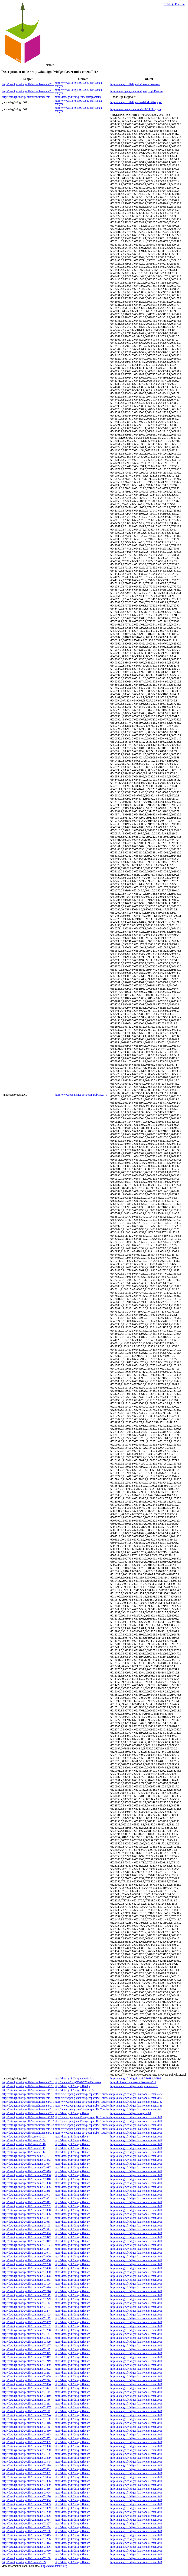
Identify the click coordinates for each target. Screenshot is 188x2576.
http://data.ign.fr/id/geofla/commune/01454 (26, 2477)
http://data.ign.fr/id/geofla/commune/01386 (26, 2480)
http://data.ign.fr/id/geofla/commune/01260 (26, 2449)
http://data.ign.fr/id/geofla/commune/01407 (26, 2407)
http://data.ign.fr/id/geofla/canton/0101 (24, 2136)
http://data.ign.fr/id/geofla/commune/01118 (26, 2391)
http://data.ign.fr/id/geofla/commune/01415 (26, 2535)
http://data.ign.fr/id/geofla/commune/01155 (26, 2225)
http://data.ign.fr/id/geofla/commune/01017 (26, 2357)
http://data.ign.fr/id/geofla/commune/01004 (26, 2233)
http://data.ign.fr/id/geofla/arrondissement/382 (136, 2093)
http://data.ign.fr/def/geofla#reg (72, 2113)
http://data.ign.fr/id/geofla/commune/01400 (26, 2268)
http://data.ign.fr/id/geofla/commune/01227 (26, 2523)
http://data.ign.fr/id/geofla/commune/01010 (26, 2179)
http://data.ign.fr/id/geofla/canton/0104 (24, 2140)
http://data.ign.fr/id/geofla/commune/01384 (26, 2500)
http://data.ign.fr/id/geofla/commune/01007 (26, 2322)
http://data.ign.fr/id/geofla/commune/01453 (26, 2159)
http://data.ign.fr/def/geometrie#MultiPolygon (136, 102)
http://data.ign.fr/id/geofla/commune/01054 (26, 2384)
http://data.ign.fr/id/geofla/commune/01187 (26, 2554)
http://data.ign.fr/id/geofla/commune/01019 (26, 2287)
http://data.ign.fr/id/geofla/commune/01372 (26, 2353)
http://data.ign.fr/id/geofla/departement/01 (134, 2086)
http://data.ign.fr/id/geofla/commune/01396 (26, 2546)
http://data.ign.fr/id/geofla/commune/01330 (26, 2271)
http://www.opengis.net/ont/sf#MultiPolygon (135, 109)
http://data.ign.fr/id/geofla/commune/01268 (26, 2330)
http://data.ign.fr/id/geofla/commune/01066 (26, 2175)
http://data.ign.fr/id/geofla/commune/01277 (26, 2345)
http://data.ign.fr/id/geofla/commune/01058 (26, 2221)
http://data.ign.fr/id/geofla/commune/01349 (26, 2364)
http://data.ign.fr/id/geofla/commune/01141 (26, 2333)
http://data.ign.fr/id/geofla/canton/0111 (24, 2148)
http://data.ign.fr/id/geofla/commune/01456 (26, 2488)
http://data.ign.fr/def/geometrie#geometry (78, 96)
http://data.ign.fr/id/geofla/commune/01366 (26, 2186)
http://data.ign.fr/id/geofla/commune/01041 (26, 2252)
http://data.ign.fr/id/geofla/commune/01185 (26, 2453)
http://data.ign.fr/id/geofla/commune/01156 (26, 2399)
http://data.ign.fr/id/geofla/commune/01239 (26, 2465)
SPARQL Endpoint (174, 4)
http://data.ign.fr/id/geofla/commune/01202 (26, 2206)
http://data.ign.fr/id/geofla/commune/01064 (26, 2519)
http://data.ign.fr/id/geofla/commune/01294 (26, 2380)
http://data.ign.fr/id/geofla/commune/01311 (26, 2229)
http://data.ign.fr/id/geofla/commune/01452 (26, 2438)
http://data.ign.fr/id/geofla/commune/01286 (26, 2538)
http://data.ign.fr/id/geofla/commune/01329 (26, 2341)
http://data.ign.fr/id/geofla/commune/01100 (26, 2558)
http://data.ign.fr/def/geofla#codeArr (75, 2090)
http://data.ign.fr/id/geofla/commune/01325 (26, 2314)
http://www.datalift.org (54, 2565)
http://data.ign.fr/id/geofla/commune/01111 (26, 2411)
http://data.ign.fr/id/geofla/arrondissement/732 (136, 2101)
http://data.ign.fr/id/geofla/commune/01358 (26, 2279)
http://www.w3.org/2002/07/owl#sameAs (78, 2082)
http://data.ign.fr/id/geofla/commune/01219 (26, 2360)
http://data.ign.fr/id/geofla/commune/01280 (26, 2511)
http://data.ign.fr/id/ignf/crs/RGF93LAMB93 (135, 2078)
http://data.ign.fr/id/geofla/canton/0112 (24, 2152)
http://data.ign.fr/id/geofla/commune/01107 (26, 2326)
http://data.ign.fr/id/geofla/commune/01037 (26, 2167)
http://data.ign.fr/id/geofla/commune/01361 (26, 2248)
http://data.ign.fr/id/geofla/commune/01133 (26, 2318)
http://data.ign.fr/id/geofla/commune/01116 (26, 2426)
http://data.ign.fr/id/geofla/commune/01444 (26, 2217)
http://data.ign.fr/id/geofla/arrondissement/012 (136, 2097)
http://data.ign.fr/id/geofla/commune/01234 (26, 2527)
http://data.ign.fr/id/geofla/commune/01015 (26, 2434)
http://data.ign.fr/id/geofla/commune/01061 (26, 2198)
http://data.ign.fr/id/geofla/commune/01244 (26, 2310)
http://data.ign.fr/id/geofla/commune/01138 (26, 2531)
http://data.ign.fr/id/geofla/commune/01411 (26, 2202)
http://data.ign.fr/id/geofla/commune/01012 (26, 2241)
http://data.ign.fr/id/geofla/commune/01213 (26, 2403)
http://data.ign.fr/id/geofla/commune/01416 (26, 2422)
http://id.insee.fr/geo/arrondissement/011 (133, 2082)
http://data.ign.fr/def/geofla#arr (72, 2136)
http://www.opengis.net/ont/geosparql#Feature (136, 91)
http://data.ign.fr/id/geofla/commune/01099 (26, 2484)
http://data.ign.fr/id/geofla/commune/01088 (26, 2210)
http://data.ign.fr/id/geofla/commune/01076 (26, 2515)
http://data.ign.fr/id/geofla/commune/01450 (26, 2430)
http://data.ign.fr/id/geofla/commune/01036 (26, 2213)
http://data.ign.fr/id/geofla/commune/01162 (26, 2244)
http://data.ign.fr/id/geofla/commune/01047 (26, 2237)
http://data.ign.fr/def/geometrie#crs (74, 2078)
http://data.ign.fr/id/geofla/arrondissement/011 (28, 84)
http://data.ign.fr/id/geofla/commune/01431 (26, 2469)
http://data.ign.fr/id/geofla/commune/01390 (26, 2446)
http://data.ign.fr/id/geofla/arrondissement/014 (136, 2109)
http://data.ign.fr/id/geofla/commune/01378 (26, 2275)
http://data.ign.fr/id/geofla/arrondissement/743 (136, 2105)
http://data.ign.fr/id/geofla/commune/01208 (26, 2264)
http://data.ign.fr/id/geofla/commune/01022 (26, 2368)
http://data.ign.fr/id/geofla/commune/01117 (26, 2349)
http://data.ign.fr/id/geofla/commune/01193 (26, 2306)
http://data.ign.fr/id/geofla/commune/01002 (26, 2473)
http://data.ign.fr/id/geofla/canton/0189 (24, 2562)
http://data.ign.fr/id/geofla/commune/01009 (26, 2376)
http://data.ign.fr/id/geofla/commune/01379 (26, 2457)
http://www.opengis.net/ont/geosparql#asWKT (81, 1094)
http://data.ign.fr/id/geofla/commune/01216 (26, 2291)
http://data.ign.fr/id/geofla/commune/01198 (26, 2419)
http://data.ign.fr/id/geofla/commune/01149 (26, 2295)
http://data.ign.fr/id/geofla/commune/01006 (26, 2260)
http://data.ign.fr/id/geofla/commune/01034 (26, 2163)
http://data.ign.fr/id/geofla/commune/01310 (26, 2395)
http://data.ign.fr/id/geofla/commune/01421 (26, 2388)
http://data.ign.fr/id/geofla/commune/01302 (26, 2442)
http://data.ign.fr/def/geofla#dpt (72, 2086)
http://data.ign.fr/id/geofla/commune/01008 (26, 2492)
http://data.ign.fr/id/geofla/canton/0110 (24, 2144)
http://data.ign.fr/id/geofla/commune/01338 (26, 2182)
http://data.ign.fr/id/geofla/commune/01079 (26, 2171)
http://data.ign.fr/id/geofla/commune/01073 (26, 2194)
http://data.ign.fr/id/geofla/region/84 (130, 2113)
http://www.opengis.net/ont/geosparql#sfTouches (82, 2093)
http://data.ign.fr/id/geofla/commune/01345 (26, 2461)
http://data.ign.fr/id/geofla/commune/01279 (26, 2299)
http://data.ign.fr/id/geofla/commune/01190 (26, 2283)
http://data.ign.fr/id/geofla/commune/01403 (26, 2504)
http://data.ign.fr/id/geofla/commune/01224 (26, 2415)
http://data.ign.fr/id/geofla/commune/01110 (26, 2302)
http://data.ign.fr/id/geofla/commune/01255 (26, 2190)
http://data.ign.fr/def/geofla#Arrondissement (135, 84)
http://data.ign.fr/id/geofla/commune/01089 (26, 2256)
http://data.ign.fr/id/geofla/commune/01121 (26, 2155)
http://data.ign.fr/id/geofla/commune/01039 (26, 2508)
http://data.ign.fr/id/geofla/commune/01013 (26, 2542)
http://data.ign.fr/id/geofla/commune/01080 (26, 2550)
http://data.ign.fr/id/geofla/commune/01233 (26, 2372)
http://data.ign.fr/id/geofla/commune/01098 (26, 2337)
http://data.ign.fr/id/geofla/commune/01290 (26, 2496)
